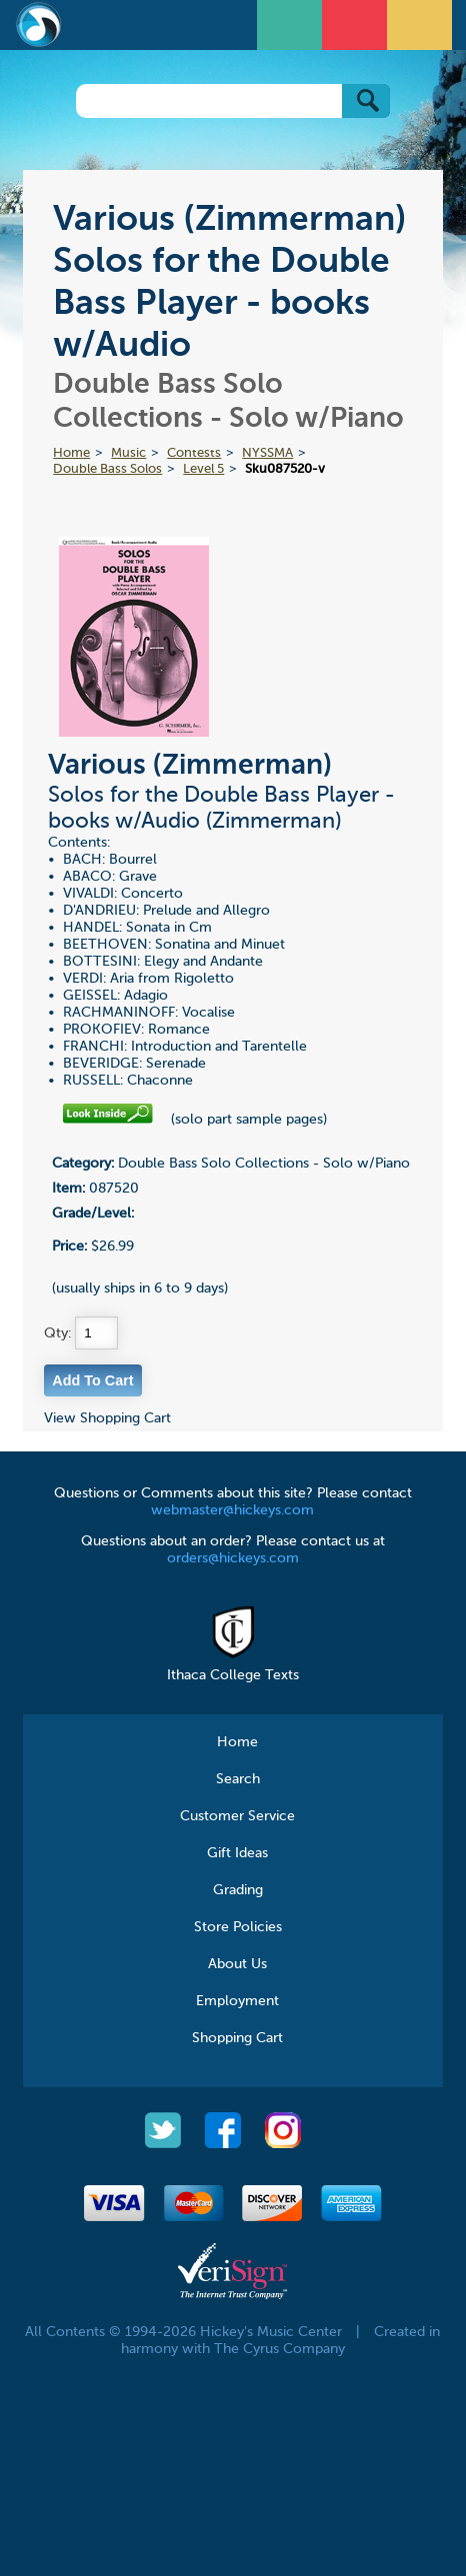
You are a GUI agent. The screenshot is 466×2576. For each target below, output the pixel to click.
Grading (238, 1890)
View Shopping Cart (107, 1418)
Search (238, 1779)
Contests (194, 453)
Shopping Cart (237, 2038)
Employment (237, 2001)
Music (128, 453)
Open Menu (292, 22)
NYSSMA (267, 453)
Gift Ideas (237, 1853)
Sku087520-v (285, 469)
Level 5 (203, 469)
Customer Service (237, 1816)
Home (71, 453)
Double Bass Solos (107, 469)
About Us (237, 1964)
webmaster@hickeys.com (232, 1510)
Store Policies (238, 1927)
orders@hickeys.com (233, 1558)
